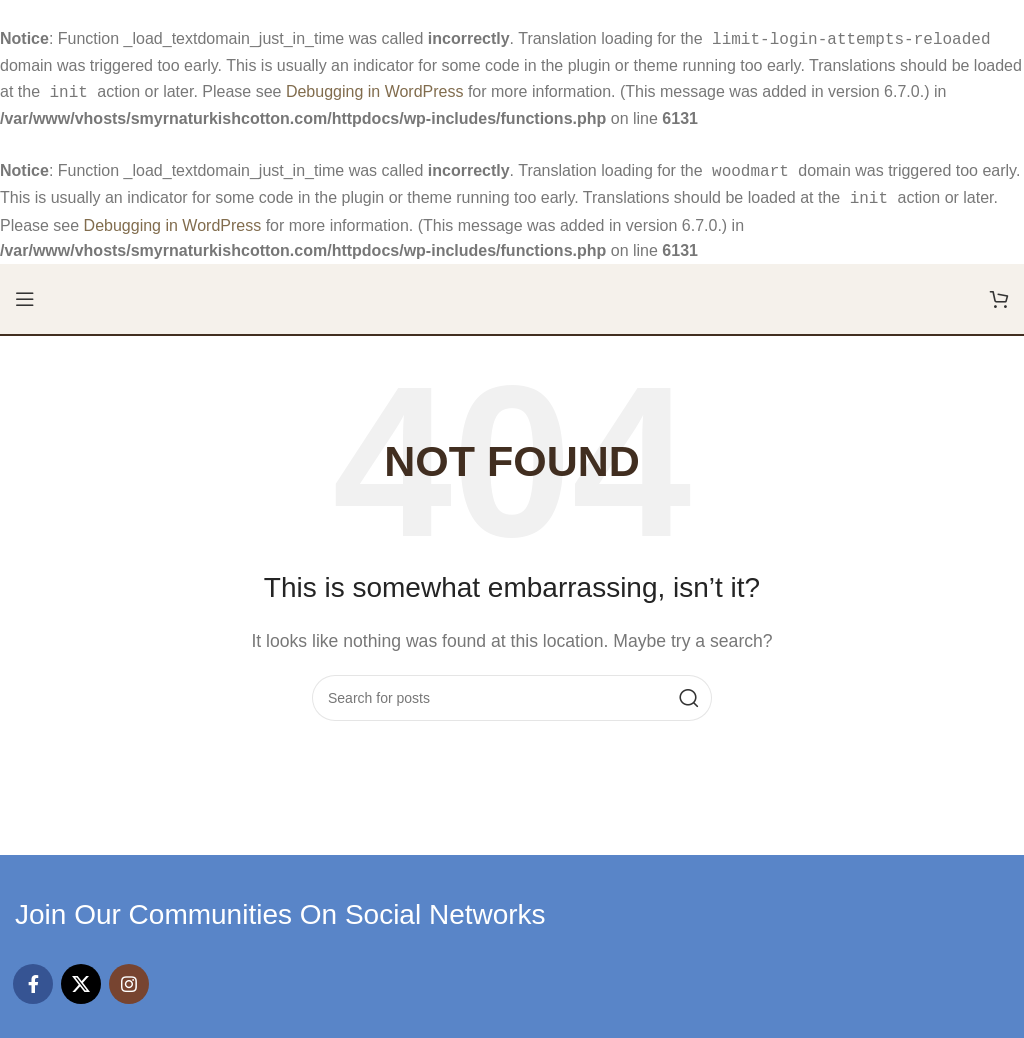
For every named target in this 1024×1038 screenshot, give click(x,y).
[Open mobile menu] (25, 291)
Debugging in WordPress (375, 89)
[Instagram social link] (129, 976)
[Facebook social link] (33, 976)
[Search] (512, 690)
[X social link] (81, 976)
